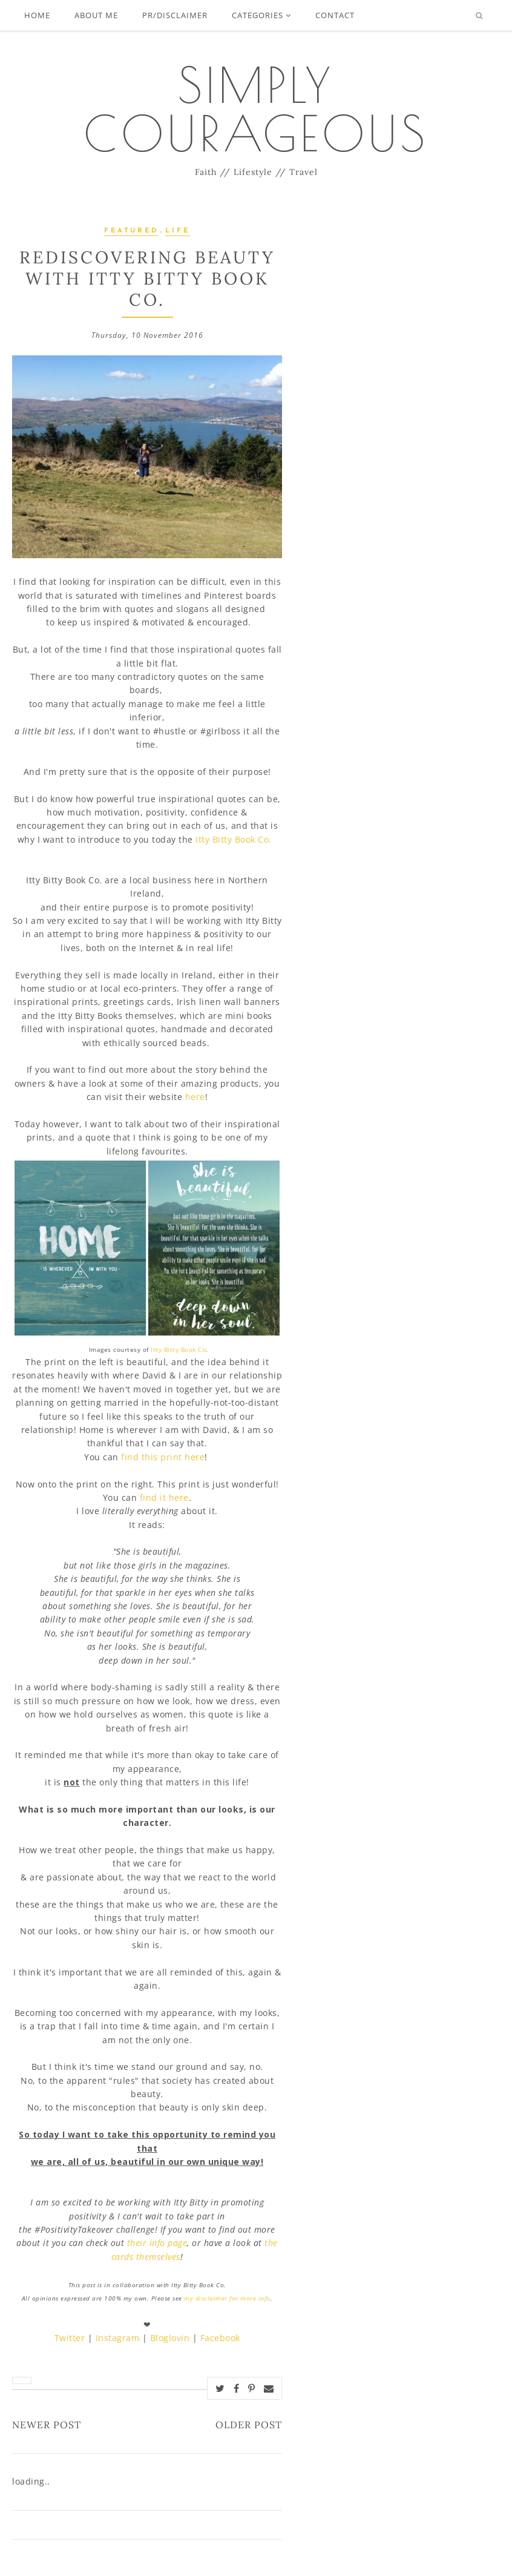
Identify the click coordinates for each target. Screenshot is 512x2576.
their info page (157, 2242)
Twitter (69, 2338)
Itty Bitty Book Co (178, 1349)
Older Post (248, 2425)
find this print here (163, 1457)
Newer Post (46, 2425)
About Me (96, 15)
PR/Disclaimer (175, 15)
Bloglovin (170, 2338)
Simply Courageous (256, 109)
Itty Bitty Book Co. (234, 839)
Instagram (118, 2338)
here (195, 1096)
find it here (164, 1497)
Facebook (220, 2338)
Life (177, 231)
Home (37, 15)
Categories (261, 15)
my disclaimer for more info (227, 2298)
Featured (131, 231)
